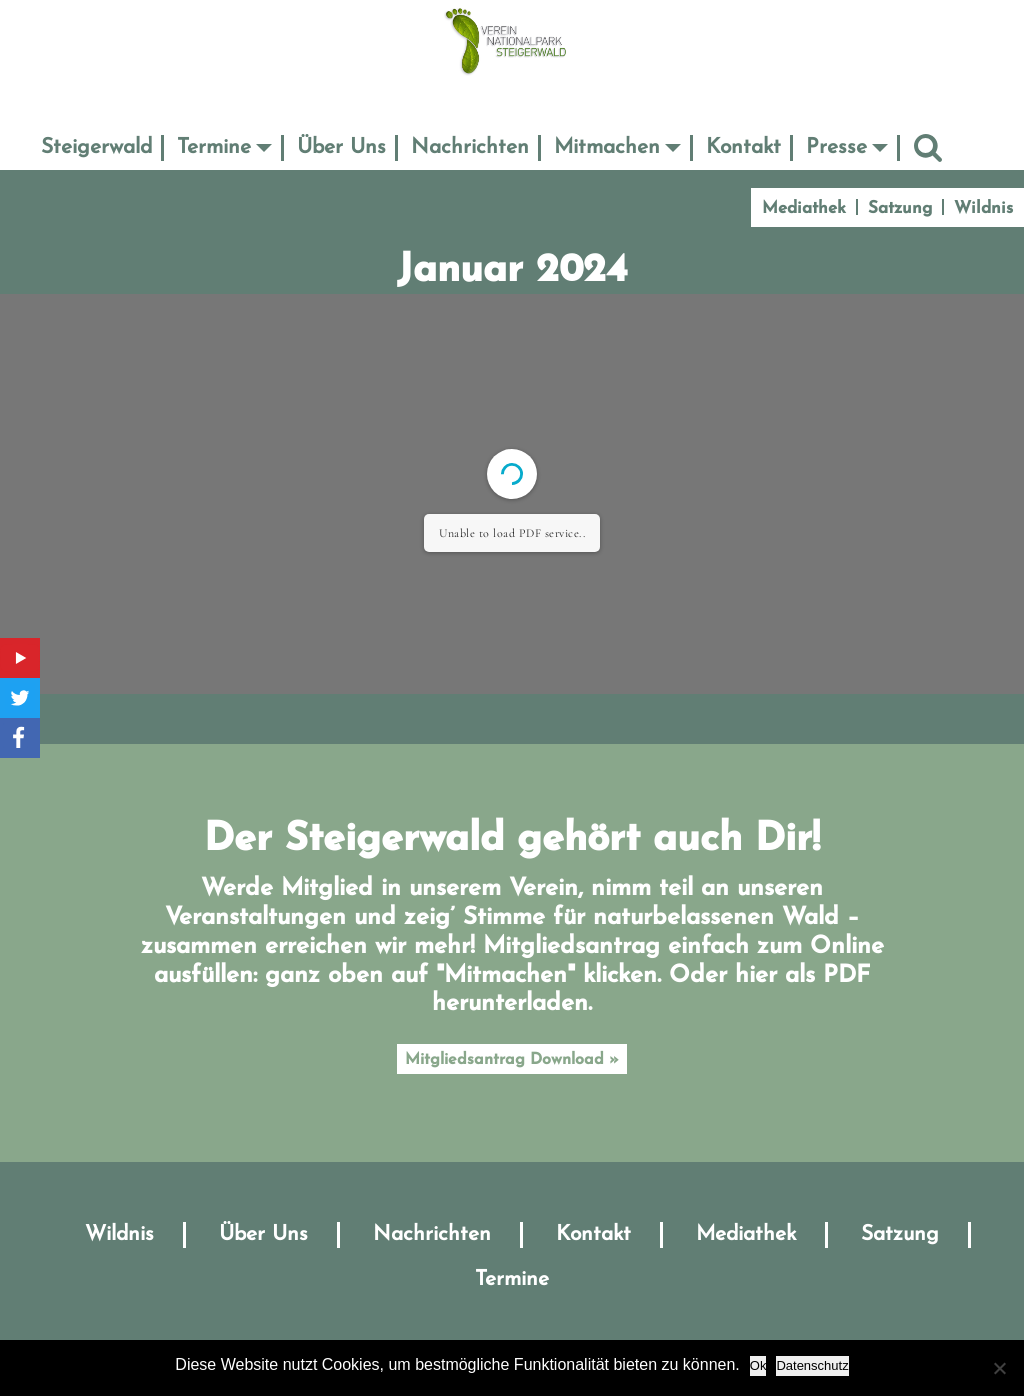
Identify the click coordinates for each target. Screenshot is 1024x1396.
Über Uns (341, 147)
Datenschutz (812, 1365)
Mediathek (804, 208)
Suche (928, 147)
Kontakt (743, 147)
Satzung (900, 208)
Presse (836, 147)
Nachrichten (470, 147)
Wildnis (983, 208)
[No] (999, 1368)
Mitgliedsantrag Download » (512, 1060)
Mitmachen (607, 147)
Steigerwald (96, 147)
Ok (758, 1365)
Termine (214, 147)
